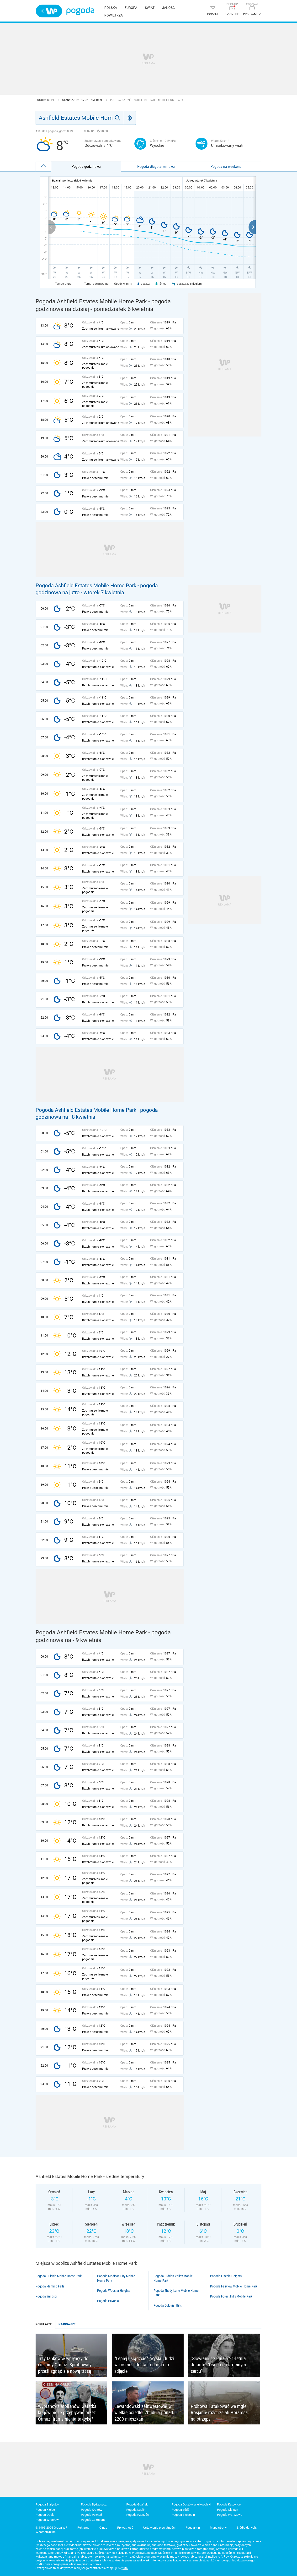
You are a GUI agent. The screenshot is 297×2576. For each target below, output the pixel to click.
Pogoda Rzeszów (137, 2514)
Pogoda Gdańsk (137, 2504)
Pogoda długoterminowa (156, 166)
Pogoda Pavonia (108, 2301)
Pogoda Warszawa (229, 2514)
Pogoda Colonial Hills (168, 2305)
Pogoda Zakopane (93, 2519)
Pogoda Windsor (46, 2296)
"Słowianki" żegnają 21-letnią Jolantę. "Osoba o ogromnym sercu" (218, 2365)
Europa (131, 8)
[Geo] (130, 118)
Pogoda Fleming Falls (50, 2286)
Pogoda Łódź (180, 2509)
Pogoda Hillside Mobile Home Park (59, 2276)
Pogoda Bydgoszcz (93, 2504)
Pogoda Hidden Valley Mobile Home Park (173, 2278)
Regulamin (193, 2527)
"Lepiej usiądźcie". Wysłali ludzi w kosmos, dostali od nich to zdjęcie (144, 2365)
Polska (110, 8)
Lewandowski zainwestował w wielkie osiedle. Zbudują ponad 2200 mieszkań (143, 2412)
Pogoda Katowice (229, 2504)
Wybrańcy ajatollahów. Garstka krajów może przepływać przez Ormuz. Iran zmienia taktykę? (67, 2412)
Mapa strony (218, 2527)
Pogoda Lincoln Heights (226, 2276)
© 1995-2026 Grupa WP (51, 2527)
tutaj (125, 2568)
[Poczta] (212, 11)
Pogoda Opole (45, 2514)
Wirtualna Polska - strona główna (49, 11)
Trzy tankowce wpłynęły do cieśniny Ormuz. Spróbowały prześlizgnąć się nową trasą (64, 2365)
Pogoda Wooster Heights (113, 2290)
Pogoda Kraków (91, 2509)
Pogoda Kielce (45, 2509)
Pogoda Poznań (91, 2514)
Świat (149, 8)
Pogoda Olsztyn (227, 2509)
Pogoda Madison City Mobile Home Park (116, 2278)
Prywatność (125, 2527)
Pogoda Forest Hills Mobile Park (231, 2296)
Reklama (83, 2527)
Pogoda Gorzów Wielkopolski (191, 2504)
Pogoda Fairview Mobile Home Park (233, 2286)
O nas (103, 2527)
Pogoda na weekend (226, 166)
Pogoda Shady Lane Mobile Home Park (176, 2293)
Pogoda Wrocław (47, 2519)
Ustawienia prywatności (159, 2527)
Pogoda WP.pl (45, 100)
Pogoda (80, 11)
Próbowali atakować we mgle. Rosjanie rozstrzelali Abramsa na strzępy (219, 2412)
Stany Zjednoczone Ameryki (82, 100)
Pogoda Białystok (47, 2504)
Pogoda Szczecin (183, 2514)
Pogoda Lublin (135, 2509)
